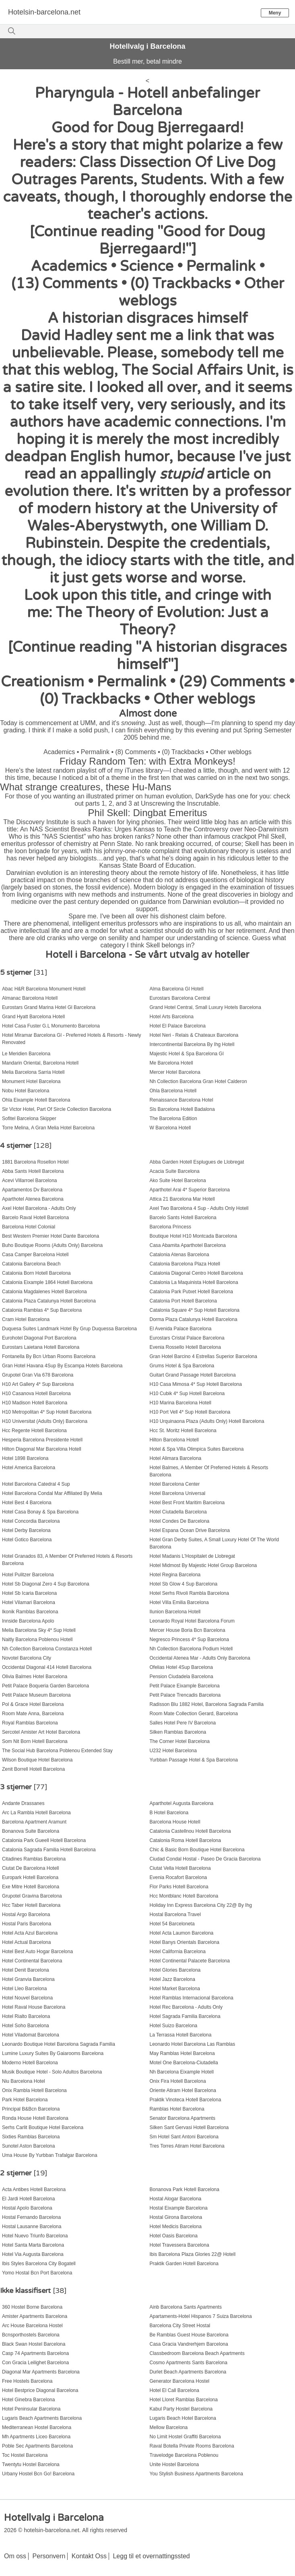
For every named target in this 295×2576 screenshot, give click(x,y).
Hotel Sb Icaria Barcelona (29, 1593)
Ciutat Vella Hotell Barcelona (180, 1868)
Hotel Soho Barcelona (25, 2025)
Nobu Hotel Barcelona (25, 1091)
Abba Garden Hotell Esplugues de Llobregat (197, 1162)
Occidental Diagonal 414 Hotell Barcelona (46, 1667)
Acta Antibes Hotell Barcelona (34, 2189)
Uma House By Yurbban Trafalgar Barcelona (49, 2155)
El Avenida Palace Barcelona (181, 1328)
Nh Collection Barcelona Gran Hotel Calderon (198, 1081)
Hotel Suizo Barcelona (174, 2025)
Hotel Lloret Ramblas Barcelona (184, 2399)
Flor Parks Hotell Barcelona (179, 1887)
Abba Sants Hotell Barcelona (33, 1171)
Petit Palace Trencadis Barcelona (185, 1695)
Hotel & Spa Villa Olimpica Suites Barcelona (197, 1449)
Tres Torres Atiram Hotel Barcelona (187, 2146)
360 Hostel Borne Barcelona (32, 2307)
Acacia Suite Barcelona (175, 1171)
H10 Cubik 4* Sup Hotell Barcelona (187, 1393)
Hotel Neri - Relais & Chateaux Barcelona (194, 1035)
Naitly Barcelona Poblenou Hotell (37, 1639)
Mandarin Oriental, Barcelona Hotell (40, 1063)
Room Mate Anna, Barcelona (33, 1713)
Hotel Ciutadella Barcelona (178, 1512)
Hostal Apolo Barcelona (27, 2208)
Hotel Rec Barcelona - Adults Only (186, 2007)
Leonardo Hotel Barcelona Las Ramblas (192, 2044)
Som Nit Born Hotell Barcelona (35, 1741)
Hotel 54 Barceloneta (172, 1924)
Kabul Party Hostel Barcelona (181, 2409)
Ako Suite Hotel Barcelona (178, 1180)
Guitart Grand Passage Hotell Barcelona (193, 1375)
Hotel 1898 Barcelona (25, 1458)
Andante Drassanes (23, 1803)
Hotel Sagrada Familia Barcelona (185, 2016)
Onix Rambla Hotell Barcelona (34, 2090)
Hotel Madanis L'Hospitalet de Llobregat (192, 1556)
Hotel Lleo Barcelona (24, 1988)
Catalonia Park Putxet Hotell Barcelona (191, 1291)
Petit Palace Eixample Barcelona (185, 1686)
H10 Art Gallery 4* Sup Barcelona (38, 1384)
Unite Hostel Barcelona (174, 2464)
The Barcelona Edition (173, 1118)
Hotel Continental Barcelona (32, 1961)
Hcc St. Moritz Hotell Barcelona (183, 1430)
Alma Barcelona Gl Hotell (177, 989)
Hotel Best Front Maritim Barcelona (187, 1502)
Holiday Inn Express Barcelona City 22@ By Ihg (201, 1905)
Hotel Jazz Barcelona (172, 1979)
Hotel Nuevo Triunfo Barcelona (35, 2236)
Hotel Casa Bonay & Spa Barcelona (40, 1512)
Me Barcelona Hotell (171, 1063)
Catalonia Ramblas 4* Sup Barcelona (42, 1310)
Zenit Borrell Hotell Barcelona (33, 1769)
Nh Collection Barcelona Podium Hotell (191, 1649)
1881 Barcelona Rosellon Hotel (35, 1162)
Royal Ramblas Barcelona (30, 1723)
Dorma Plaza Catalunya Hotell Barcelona (193, 1319)
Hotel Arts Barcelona (172, 1016)
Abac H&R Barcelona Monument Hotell (43, 989)
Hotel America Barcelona (28, 1467)
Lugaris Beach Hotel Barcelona (183, 2418)
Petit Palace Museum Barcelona (36, 1695)
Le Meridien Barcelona (26, 1053)
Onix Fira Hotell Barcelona (178, 2081)
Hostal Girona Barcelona (176, 2217)
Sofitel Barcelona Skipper (29, 1118)
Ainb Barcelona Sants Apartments (186, 2307)
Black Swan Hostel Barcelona (33, 2344)
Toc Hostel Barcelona (24, 2455)
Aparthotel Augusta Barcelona (182, 1803)
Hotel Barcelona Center (175, 1484)
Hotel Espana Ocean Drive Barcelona (190, 1530)
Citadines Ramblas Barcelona (34, 1859)
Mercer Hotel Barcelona (175, 1072)
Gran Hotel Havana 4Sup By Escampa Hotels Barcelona (62, 1366)
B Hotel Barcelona (169, 1812)
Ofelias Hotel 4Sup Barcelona (181, 1667)
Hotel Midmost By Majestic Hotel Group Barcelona (203, 1565)
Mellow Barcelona (169, 2427)
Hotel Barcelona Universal (178, 1493)
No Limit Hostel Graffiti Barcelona (185, 2437)
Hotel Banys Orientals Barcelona (184, 1942)
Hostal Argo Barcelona (26, 1914)
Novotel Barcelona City (26, 1658)
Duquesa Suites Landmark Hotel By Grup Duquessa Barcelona (69, 1328)
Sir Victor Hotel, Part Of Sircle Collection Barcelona (56, 1109)
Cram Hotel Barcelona (26, 1319)
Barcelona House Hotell (175, 1822)
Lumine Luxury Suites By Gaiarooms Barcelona (52, 2053)
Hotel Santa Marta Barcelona (33, 2245)
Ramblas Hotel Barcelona (177, 2109)
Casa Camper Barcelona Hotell (35, 1254)
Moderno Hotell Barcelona (30, 2062)
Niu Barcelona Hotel (23, 2081)
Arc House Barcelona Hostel (32, 2325)
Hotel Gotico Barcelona (27, 1539)
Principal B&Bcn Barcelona (31, 2109)
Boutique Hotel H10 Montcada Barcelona (193, 1236)
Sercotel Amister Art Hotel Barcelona (41, 1732)
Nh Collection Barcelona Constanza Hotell (47, 1649)
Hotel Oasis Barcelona (174, 2236)
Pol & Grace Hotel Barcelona (33, 1704)
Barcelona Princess (170, 1227)
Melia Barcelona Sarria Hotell (33, 1072)
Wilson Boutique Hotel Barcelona (37, 1760)
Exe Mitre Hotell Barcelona (30, 1887)
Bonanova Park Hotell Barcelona (184, 2189)
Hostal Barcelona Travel (175, 1914)
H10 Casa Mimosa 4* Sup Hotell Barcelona (196, 1384)
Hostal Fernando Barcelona (31, 2217)
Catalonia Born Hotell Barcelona (36, 1273)
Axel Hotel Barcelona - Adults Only (39, 1208)
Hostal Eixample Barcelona (179, 2208)
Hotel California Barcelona (178, 1951)
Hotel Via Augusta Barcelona (33, 2254)
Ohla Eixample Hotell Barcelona (36, 1100)
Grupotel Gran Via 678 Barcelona (37, 1375)
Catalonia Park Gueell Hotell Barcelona (44, 1840)
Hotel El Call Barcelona (174, 2390)
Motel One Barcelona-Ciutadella (184, 2062)
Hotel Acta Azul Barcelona (30, 1933)
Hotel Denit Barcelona (25, 1970)
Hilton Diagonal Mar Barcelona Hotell (41, 1449)
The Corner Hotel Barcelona (180, 1741)
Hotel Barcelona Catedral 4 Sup (36, 1484)
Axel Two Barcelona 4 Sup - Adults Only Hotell (199, 1208)
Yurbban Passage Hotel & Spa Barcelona (194, 1760)
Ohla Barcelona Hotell (173, 1091)
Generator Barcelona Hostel (180, 2381)
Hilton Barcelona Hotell (174, 1440)
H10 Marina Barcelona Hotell (180, 1403)
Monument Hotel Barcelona (31, 1081)
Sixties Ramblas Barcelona (31, 2137)
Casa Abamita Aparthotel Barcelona (188, 1245)
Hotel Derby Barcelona (26, 1530)
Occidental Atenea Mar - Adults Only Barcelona (200, 1658)
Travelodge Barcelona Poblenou (184, 2455)
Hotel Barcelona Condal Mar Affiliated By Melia (52, 1493)
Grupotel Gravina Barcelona (32, 1896)
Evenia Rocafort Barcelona (178, 1877)
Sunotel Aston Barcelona (28, 2146)
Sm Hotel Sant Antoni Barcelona (184, 2137)
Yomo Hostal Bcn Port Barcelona (37, 2273)
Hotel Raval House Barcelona (33, 2007)
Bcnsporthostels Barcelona (31, 2335)
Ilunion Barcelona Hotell (175, 1612)
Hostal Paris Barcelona (26, 1924)
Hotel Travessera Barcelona (179, 2245)
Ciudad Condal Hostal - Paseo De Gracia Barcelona (205, 1859)
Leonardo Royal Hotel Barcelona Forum (192, 1621)
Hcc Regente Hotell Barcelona (34, 1430)
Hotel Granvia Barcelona (28, 1979)
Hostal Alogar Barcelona (176, 2199)
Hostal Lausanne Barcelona (31, 2226)
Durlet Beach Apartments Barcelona (188, 2372)
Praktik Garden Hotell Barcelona (184, 2263)
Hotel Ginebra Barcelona (28, 2399)
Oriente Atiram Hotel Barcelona (183, 2090)
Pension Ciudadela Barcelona (181, 1676)
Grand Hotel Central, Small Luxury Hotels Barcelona (205, 1007)
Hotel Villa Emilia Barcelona (179, 1602)
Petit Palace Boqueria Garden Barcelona (45, 1686)
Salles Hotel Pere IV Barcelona (183, 1723)
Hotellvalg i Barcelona (147, 46)
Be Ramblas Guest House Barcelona (189, 2335)
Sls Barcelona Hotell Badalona (182, 1109)
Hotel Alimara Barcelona (176, 1458)
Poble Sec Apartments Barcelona (37, 2446)
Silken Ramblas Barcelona (178, 1732)
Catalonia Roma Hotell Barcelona (185, 1840)
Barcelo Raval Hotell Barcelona (35, 1217)
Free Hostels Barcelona (27, 2381)
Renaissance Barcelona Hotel (181, 1100)
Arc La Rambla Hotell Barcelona (36, 1812)
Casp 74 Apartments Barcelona (35, 2353)
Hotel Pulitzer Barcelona (28, 1574)
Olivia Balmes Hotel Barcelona (34, 1676)
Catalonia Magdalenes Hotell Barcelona (44, 1291)
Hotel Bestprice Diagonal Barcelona (40, 2390)
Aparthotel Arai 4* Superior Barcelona (190, 1190)
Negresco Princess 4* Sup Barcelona (189, 1639)
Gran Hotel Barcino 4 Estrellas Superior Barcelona (203, 1356)
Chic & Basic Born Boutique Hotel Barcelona (197, 1849)
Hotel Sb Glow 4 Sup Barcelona (184, 1584)
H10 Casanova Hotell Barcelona (36, 1393)
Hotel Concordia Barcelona (31, 1521)
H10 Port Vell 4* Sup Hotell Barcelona (190, 1412)
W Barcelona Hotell (170, 1128)
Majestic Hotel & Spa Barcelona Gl (187, 1053)
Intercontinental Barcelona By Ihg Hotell (192, 1044)
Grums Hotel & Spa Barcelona (182, 1366)
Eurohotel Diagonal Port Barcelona (39, 1338)
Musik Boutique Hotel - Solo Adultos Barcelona (52, 2072)
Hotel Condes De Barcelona (180, 1521)
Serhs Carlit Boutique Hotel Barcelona (42, 2127)
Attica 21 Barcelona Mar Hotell (182, 1199)
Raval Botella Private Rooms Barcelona (192, 2446)
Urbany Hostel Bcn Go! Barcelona (38, 2474)
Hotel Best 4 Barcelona (27, 1502)
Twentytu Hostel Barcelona (31, 2464)
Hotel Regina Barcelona (175, 1574)
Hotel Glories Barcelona (175, 1970)
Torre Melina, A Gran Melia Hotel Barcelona (48, 1128)
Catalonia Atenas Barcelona (179, 1254)
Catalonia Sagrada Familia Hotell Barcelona (49, 1849)
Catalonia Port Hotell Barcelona (183, 1301)
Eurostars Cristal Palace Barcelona (187, 1338)
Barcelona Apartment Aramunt (34, 1822)
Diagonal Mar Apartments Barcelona (41, 2372)
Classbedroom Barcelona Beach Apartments (197, 2353)
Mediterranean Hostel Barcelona (36, 2427)
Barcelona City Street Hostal (180, 2325)
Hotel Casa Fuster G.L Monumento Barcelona (51, 1026)
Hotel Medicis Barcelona (176, 2226)
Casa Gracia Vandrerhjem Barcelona (189, 2344)
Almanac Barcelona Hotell (30, 998)
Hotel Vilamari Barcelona (28, 1602)
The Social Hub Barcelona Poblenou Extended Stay (57, 1750)
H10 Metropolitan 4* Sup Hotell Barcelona (46, 1412)
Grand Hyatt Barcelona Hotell (33, 1016)
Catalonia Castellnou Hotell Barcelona (190, 1831)
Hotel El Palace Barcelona (178, 1026)
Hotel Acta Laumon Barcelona (182, 1933)
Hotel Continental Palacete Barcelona (190, 1961)
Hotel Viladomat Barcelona (30, 2035)
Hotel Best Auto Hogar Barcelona (37, 1951)
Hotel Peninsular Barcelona (31, 2409)
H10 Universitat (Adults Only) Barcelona (44, 1421)
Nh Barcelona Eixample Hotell (182, 2072)
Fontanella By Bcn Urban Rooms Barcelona (48, 1356)
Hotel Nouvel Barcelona (27, 1998)
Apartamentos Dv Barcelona (32, 1190)
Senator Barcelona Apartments (182, 2118)
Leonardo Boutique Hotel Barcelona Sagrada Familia (58, 2044)
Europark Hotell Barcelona (30, 1877)
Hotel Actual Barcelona (26, 1942)
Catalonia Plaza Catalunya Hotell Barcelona (49, 1301)
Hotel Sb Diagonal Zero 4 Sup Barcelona (45, 1584)
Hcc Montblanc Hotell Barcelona (184, 1896)
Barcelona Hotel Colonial (28, 1227)
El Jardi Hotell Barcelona (28, 2199)
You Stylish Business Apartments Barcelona (196, 2474)
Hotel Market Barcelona (175, 1988)
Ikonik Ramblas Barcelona (30, 1612)
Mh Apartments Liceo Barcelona (36, 2437)
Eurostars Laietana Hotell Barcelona (40, 1347)
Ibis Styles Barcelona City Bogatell (39, 2263)
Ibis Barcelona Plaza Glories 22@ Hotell (193, 2254)
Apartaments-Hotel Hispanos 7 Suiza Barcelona (201, 2316)
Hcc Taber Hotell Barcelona (31, 1905)
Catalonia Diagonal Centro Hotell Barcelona (196, 1273)
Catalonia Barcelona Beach (31, 1264)
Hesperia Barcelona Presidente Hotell (42, 1440)
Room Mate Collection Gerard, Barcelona (194, 1713)
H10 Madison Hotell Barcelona (34, 1403)
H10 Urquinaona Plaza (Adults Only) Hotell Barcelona (207, 1421)
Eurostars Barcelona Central (180, 998)
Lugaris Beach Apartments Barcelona (42, 2418)
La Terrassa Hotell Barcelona (181, 2035)
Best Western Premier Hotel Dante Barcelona (50, 1236)
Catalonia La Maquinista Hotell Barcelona (194, 1282)
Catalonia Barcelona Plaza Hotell (185, 1264)
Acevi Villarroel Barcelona (29, 1180)
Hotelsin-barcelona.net (44, 12)
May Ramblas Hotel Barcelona (182, 2053)
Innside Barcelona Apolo (28, 1621)
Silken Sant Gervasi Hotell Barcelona (189, 2127)
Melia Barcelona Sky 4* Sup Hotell (39, 1630)
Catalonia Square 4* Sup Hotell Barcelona (194, 1310)
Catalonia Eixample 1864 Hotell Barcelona (47, 1282)
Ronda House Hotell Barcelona (35, 2118)
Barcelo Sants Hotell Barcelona (183, 1217)
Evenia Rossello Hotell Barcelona (185, 1347)
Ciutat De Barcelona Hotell (30, 1868)
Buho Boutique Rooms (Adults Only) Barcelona (52, 1245)
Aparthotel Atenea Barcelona (33, 1199)
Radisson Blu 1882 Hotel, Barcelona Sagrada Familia (207, 1704)
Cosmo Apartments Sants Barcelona (188, 2362)
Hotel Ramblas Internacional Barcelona (191, 1998)
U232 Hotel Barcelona (173, 1750)
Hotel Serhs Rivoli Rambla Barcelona (189, 1593)
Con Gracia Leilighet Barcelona (35, 2362)
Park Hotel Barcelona (24, 2100)
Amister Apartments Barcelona (34, 2316)
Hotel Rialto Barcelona (26, 2016)
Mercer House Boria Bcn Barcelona (187, 1630)
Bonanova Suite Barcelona (30, 1831)
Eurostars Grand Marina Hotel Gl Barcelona (48, 1007)
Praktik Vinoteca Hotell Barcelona (185, 2100)
